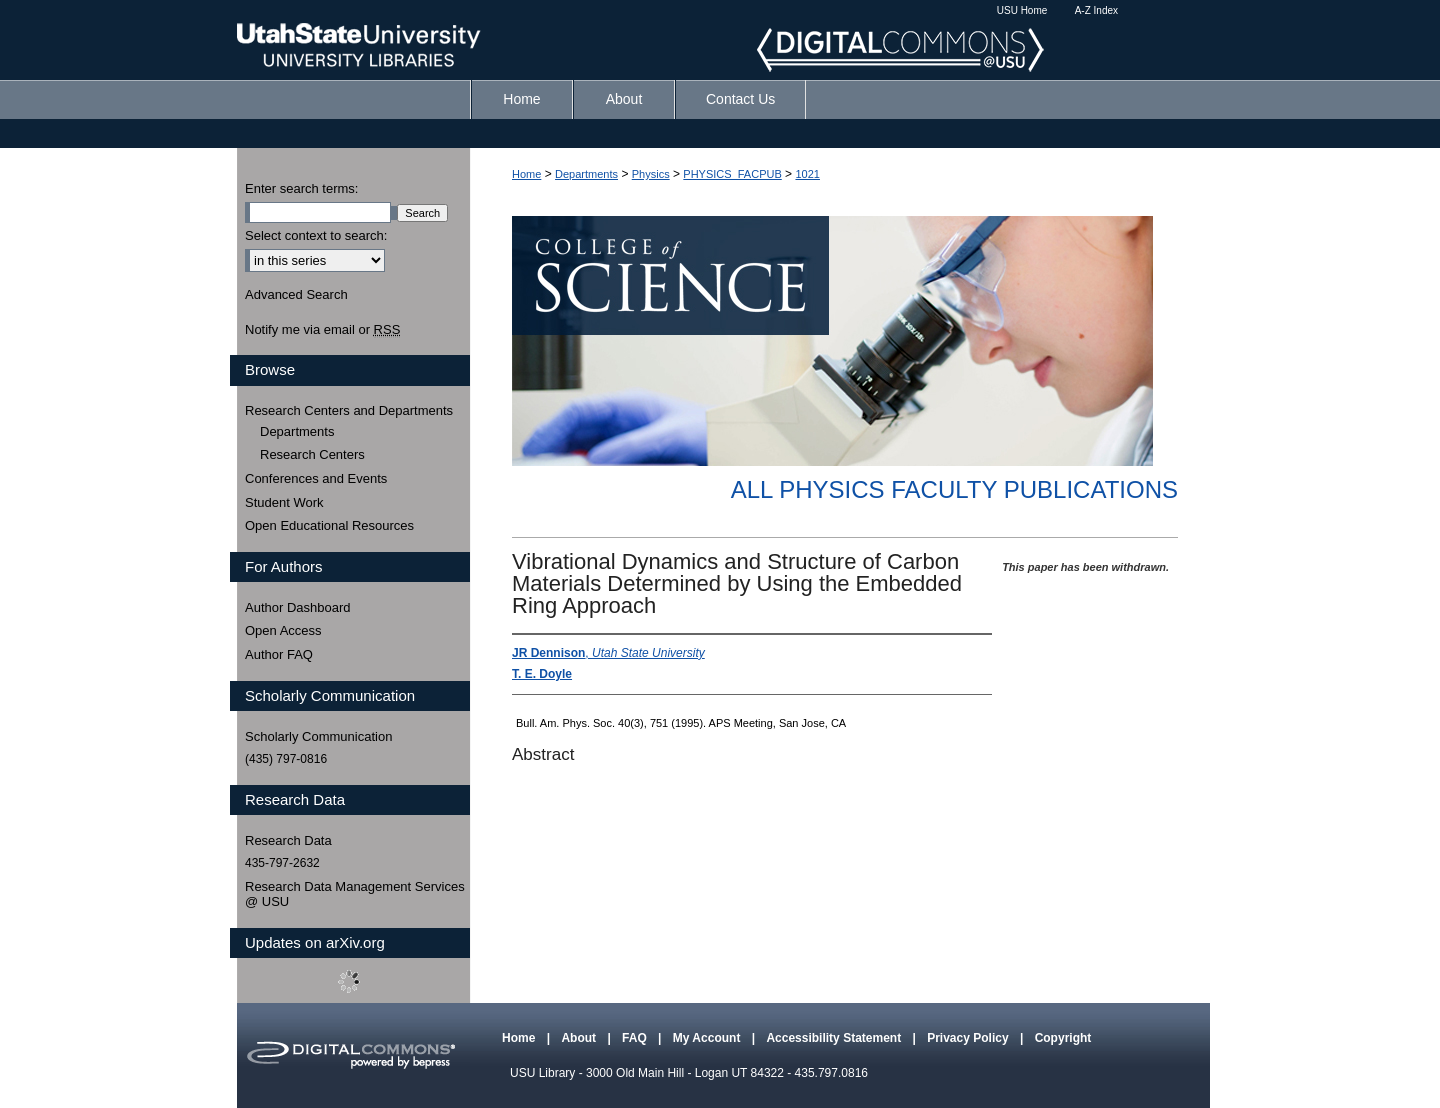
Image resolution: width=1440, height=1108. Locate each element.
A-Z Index (1096, 10)
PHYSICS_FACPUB (732, 174)
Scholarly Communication (318, 736)
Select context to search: (316, 235)
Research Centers (312, 454)
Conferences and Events (316, 478)
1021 (807, 174)
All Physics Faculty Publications (954, 489)
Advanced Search (296, 294)
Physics (651, 174)
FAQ (636, 1038)
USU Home (1022, 10)
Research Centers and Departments (349, 410)
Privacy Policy (969, 1038)
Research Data (288, 840)
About (580, 1038)
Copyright (1063, 1038)
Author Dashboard (298, 607)
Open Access (283, 630)
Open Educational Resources (329, 525)
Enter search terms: (301, 188)
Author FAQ (279, 654)
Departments (586, 174)
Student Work (284, 502)
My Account (708, 1038)
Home (526, 174)
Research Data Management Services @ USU (355, 894)
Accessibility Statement (835, 1038)
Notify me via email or (322, 330)
